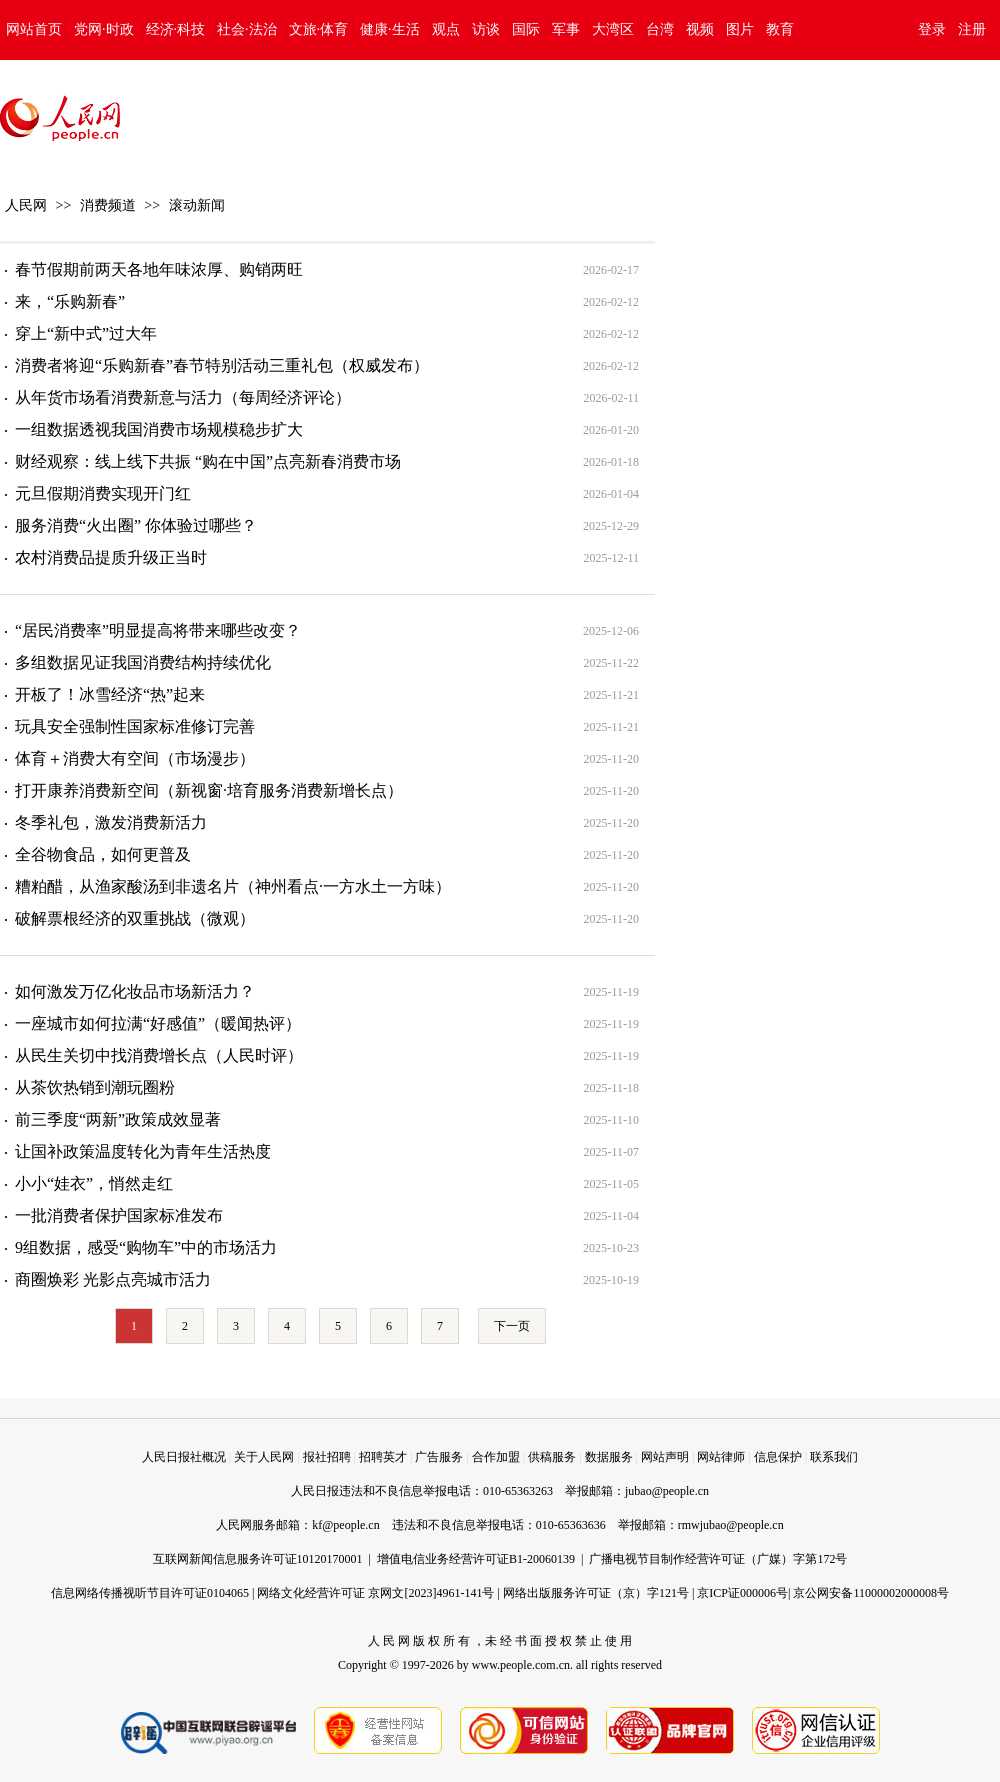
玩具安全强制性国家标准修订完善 (135, 726)
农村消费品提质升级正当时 (111, 557)
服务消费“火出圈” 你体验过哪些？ (136, 525)
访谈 (486, 29)
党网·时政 (104, 29)
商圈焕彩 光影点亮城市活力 (113, 1279)
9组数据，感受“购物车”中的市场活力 (146, 1247)
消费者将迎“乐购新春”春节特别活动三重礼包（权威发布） (222, 365)
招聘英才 (383, 1457)
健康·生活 (390, 29)
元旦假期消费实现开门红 (103, 493)
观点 (446, 29)
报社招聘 (327, 1457)
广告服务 (439, 1457)
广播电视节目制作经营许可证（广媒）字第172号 (718, 1559)
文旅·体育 (319, 29)
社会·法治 (247, 29)
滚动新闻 (197, 205)
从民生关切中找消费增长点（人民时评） (159, 1055)
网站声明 (665, 1457)
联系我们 (834, 1457)
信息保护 (778, 1457)
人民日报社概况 (184, 1457)
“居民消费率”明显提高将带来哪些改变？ (158, 630)
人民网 (26, 205)
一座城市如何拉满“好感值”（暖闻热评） (158, 1023)
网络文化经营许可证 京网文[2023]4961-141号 (375, 1593)
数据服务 (609, 1457)
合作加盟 (496, 1457)
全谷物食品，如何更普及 (103, 854)
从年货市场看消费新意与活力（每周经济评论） (183, 397)
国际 (526, 29)
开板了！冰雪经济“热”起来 (110, 694)
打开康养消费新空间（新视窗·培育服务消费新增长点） (209, 790)
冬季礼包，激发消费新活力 (111, 822)
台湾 (660, 29)
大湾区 (613, 29)
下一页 (512, 1326)
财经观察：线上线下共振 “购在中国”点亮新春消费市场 (208, 461)
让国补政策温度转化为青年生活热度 (143, 1151)
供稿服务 (552, 1457)
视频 (700, 29)
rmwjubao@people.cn (731, 1525)
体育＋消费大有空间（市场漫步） (135, 758)
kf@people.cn (345, 1525)
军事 (566, 29)
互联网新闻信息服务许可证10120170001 (258, 1559)
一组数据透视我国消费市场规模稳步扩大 (159, 429)
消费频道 (108, 205)
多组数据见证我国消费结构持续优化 (143, 662)
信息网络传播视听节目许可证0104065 (150, 1593)
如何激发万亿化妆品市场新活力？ (135, 991)
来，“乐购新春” (70, 301)
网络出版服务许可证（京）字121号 (596, 1593)
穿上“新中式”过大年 (86, 333)
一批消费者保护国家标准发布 (119, 1215)
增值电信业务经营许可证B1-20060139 (476, 1559)
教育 (780, 29)
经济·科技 (176, 29)
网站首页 (34, 29)
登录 (932, 29)
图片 (740, 29)
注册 (972, 29)
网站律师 (721, 1457)
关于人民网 (264, 1457)
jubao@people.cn (667, 1491)
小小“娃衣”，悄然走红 (94, 1183)
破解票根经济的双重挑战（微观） (135, 918)
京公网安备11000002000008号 (871, 1593)
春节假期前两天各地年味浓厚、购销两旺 (159, 269)
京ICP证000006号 (742, 1593)
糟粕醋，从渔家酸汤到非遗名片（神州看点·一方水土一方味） (233, 886)
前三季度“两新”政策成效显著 (118, 1119)
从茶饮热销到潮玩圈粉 (95, 1087)
